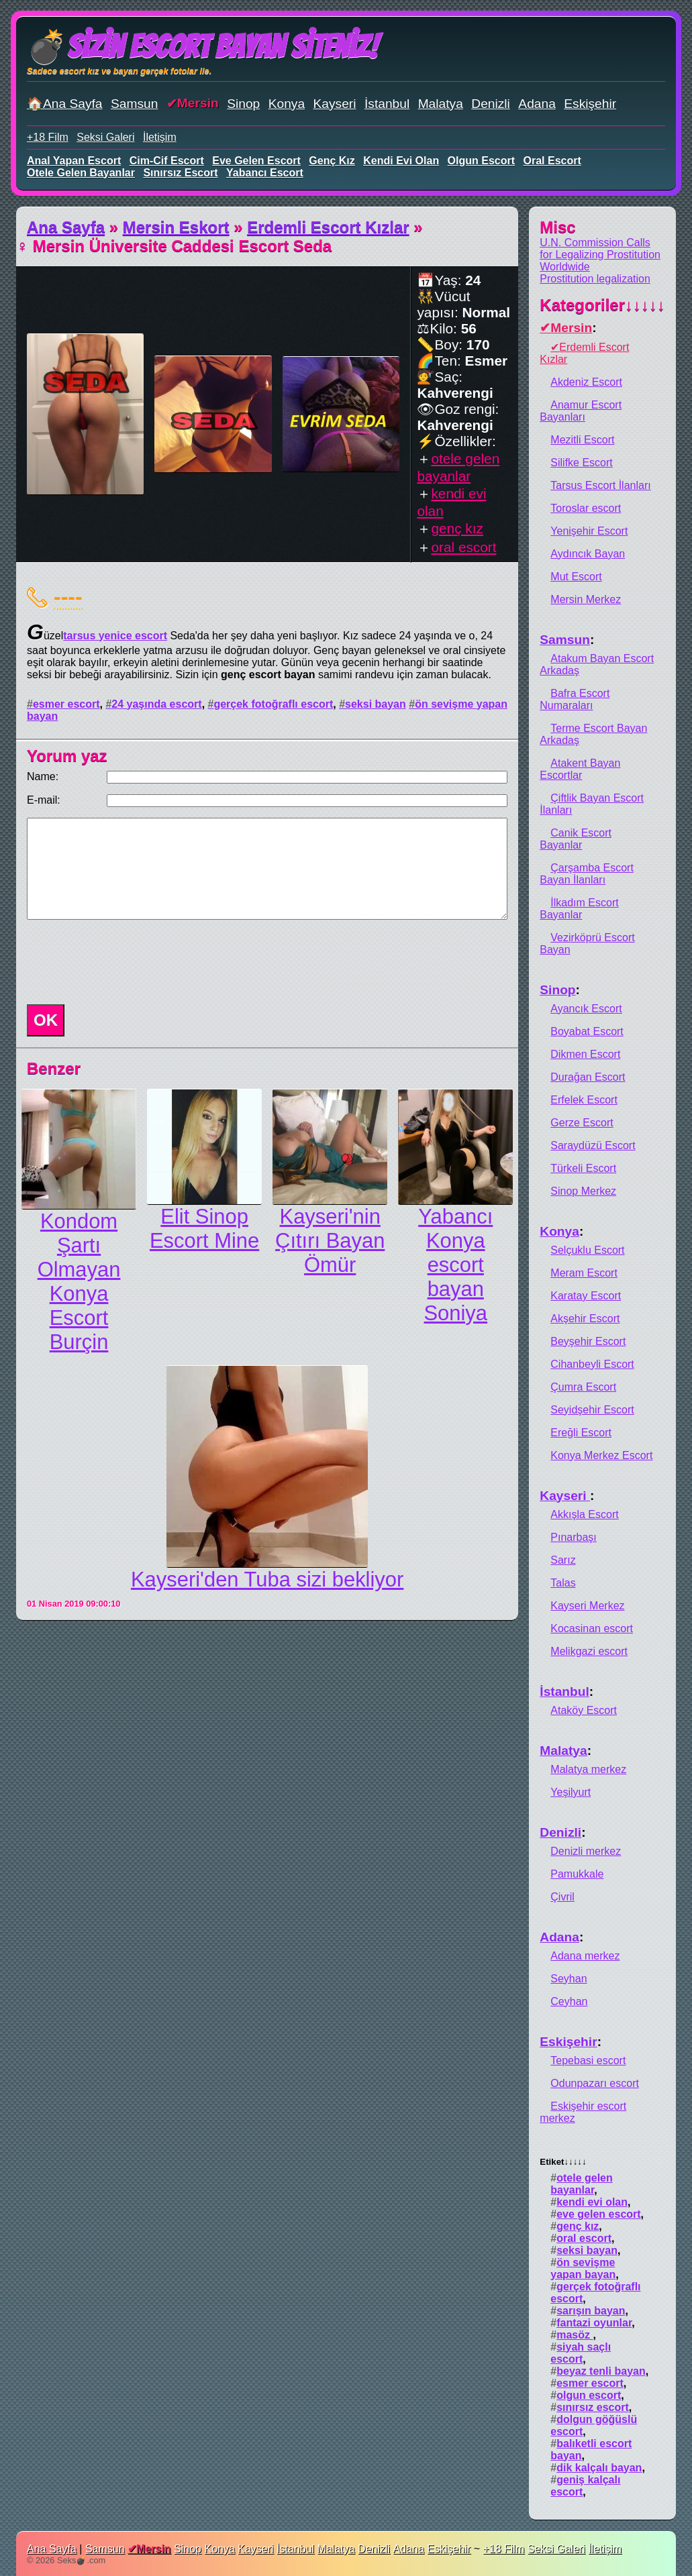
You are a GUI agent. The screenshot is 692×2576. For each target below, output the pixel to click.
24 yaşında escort (156, 704)
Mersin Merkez (585, 599)
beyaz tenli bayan (601, 2371)
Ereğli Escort (580, 1432)
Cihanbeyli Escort (592, 1364)
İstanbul (386, 104)
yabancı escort (264, 172)
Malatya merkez (588, 1769)
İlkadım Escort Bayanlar (579, 908)
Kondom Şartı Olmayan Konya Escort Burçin (79, 1282)
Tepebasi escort (588, 2060)
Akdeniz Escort (586, 382)
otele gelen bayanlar (81, 172)
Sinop (243, 104)
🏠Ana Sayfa (65, 104)
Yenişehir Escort (589, 531)
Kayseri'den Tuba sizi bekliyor (267, 1579)
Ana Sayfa (66, 227)
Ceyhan (568, 2001)
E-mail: (43, 800)
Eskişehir (590, 104)
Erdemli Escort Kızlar (328, 227)
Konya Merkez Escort (601, 1455)
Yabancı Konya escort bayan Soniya (455, 1265)
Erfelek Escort (583, 1100)
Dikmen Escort (585, 1054)
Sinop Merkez (583, 1191)
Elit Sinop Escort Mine (204, 1228)
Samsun (134, 104)
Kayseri (334, 104)
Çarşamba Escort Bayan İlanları (587, 873)
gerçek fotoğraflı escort (273, 704)
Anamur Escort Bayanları (581, 411)
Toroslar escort (585, 508)
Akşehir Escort (585, 1318)
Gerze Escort (581, 1122)
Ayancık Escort (586, 1008)
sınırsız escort (180, 172)
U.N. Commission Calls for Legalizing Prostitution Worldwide (600, 254)
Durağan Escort (587, 1077)
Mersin (198, 103)
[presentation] (123, 962)
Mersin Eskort (176, 227)
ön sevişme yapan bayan (582, 2268)
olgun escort (481, 160)
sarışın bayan (590, 2310)
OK (46, 1020)
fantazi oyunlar (594, 2322)
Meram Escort (583, 1273)
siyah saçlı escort (580, 2353)
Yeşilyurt (570, 1792)
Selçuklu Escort (587, 1250)
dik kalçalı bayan (599, 2467)
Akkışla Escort (584, 1514)
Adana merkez (585, 1956)
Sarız (562, 1560)
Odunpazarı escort (594, 2083)
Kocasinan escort (591, 1628)
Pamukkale (576, 1874)
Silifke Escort (581, 462)
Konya (286, 104)
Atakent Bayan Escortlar (580, 769)
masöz (574, 2335)
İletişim (160, 137)
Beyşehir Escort (588, 1341)
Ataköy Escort (583, 1710)
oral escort (552, 160)
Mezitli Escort (582, 439)
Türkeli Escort (583, 1168)
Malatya (440, 104)
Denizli (490, 104)
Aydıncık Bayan (587, 553)
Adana (536, 104)
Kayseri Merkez (587, 1605)
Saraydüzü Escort (592, 1145)
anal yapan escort (74, 160)
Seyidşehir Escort (592, 1409)
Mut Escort (575, 576)
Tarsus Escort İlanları (600, 485)
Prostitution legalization (595, 278)
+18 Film (47, 137)
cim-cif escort (167, 160)
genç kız (331, 160)
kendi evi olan (401, 160)
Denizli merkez (585, 1851)
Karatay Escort (585, 1295)
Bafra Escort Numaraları (574, 699)
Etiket (563, 2162)
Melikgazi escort (589, 1651)
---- (68, 596)
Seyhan (568, 1978)
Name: (42, 776)
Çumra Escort (583, 1387)
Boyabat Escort (587, 1031)
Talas (562, 1583)
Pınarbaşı (573, 1537)
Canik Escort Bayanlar (575, 839)
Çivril (562, 1896)
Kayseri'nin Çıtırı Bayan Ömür (330, 1241)
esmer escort (66, 704)
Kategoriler (602, 305)
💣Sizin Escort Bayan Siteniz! (202, 47)
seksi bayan (375, 704)
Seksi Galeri (105, 137)
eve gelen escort (256, 160)
